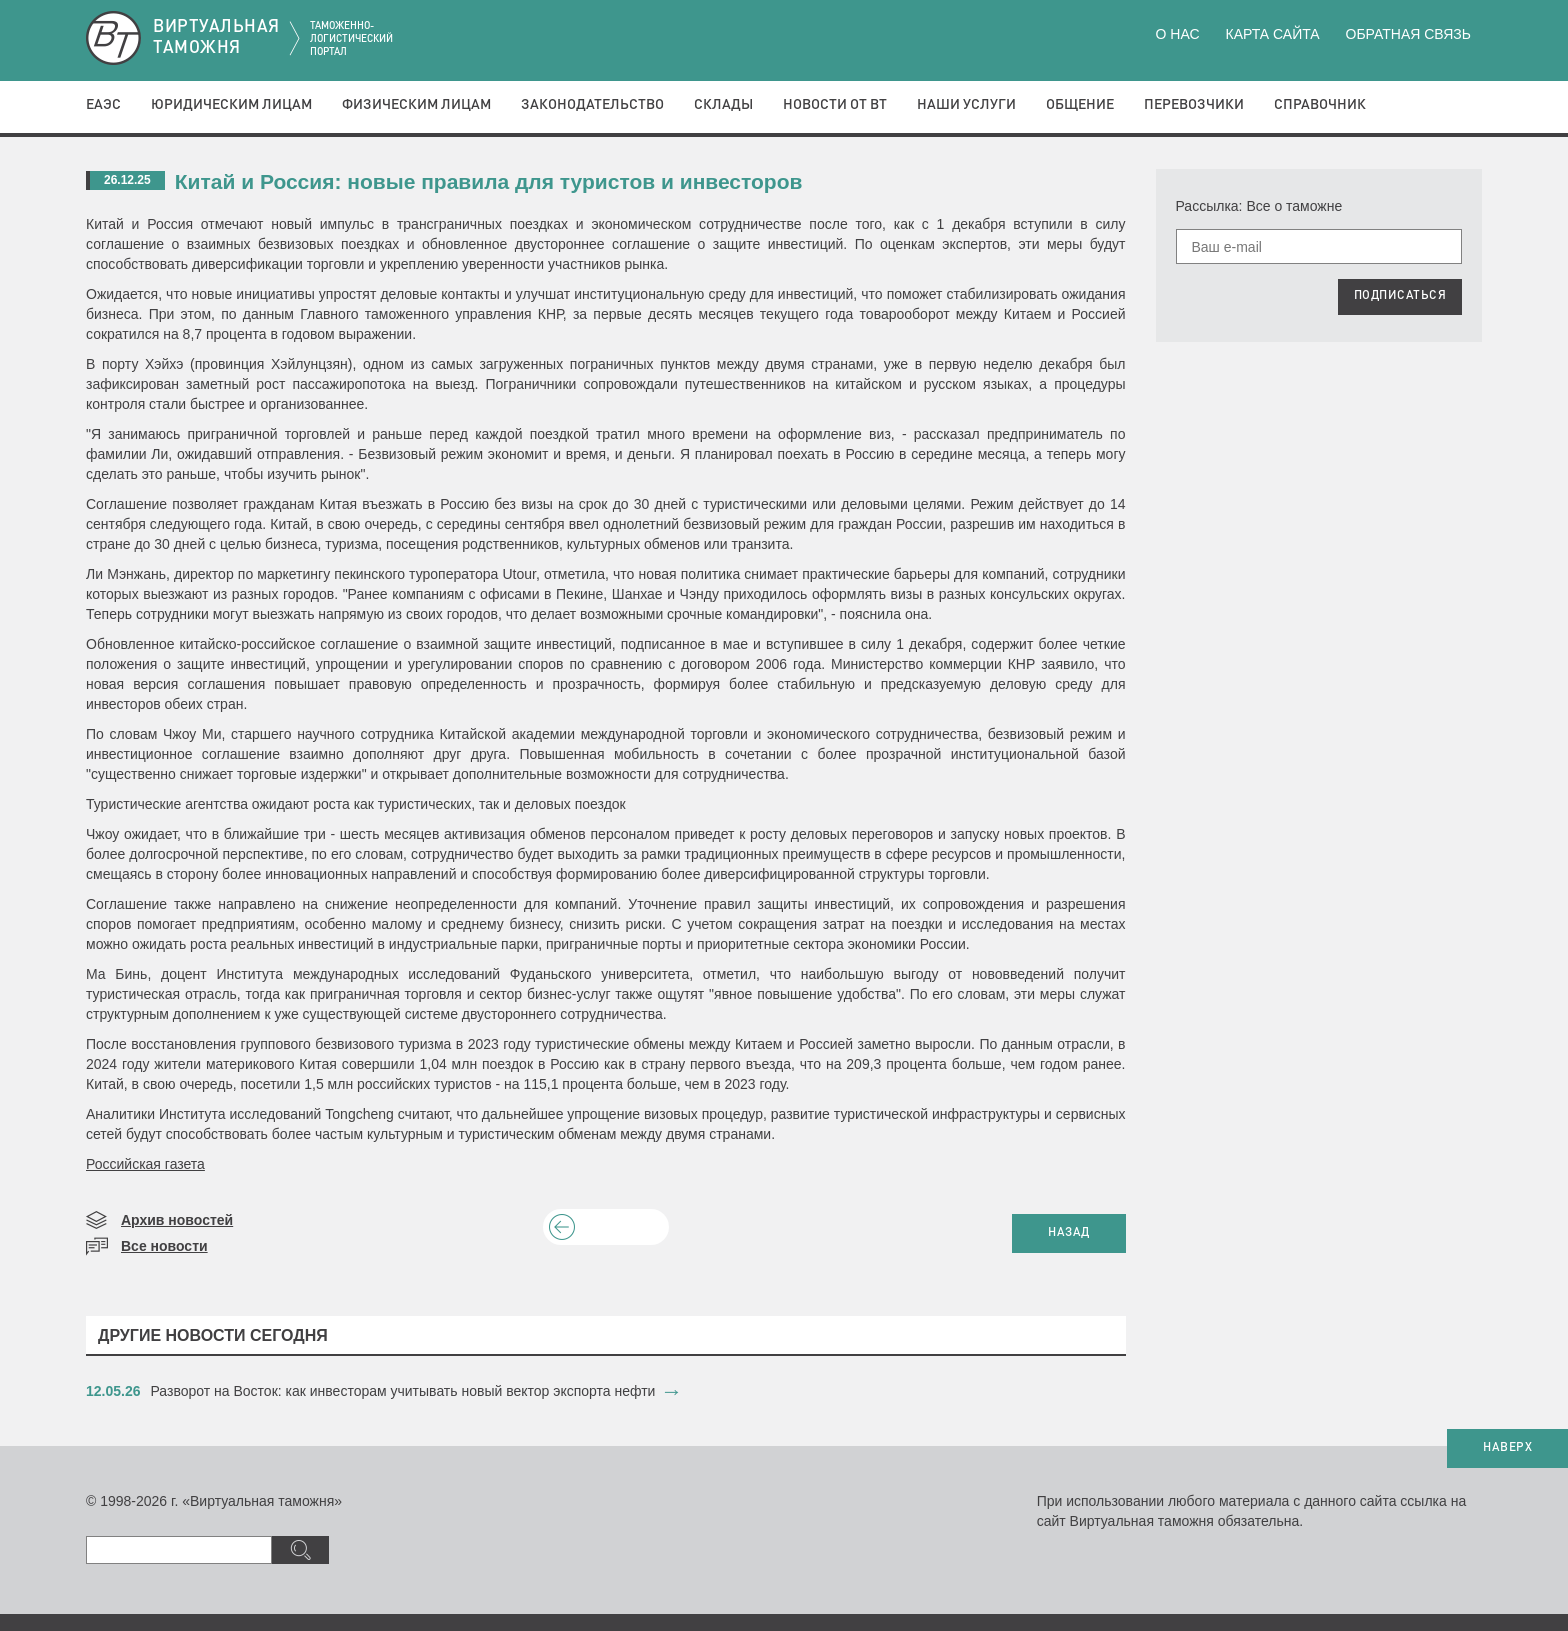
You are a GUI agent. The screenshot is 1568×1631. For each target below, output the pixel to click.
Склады (723, 105)
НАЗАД (1069, 1233)
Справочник (1320, 105)
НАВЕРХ (1507, 1448)
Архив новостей (177, 1220)
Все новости (164, 1246)
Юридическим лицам (231, 105)
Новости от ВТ (835, 105)
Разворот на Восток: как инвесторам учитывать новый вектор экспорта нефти (403, 1391)
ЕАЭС (103, 105)
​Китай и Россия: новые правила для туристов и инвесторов (489, 181)
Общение (1080, 105)
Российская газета (145, 1164)
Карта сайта (1272, 34)
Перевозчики (1194, 105)
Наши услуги (966, 105)
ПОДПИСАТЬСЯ (1400, 296)
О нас (1178, 34)
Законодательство (592, 105)
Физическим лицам (416, 105)
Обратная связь (1408, 34)
